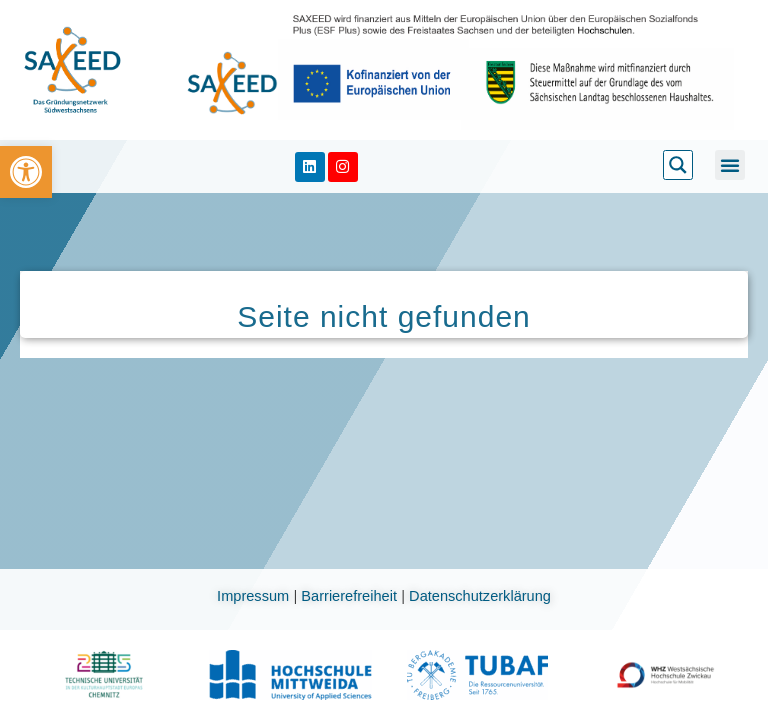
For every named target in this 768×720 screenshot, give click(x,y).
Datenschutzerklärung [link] (480, 596)
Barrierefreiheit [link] (351, 596)
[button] (730, 165)
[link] (26, 172)
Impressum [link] (255, 596)
